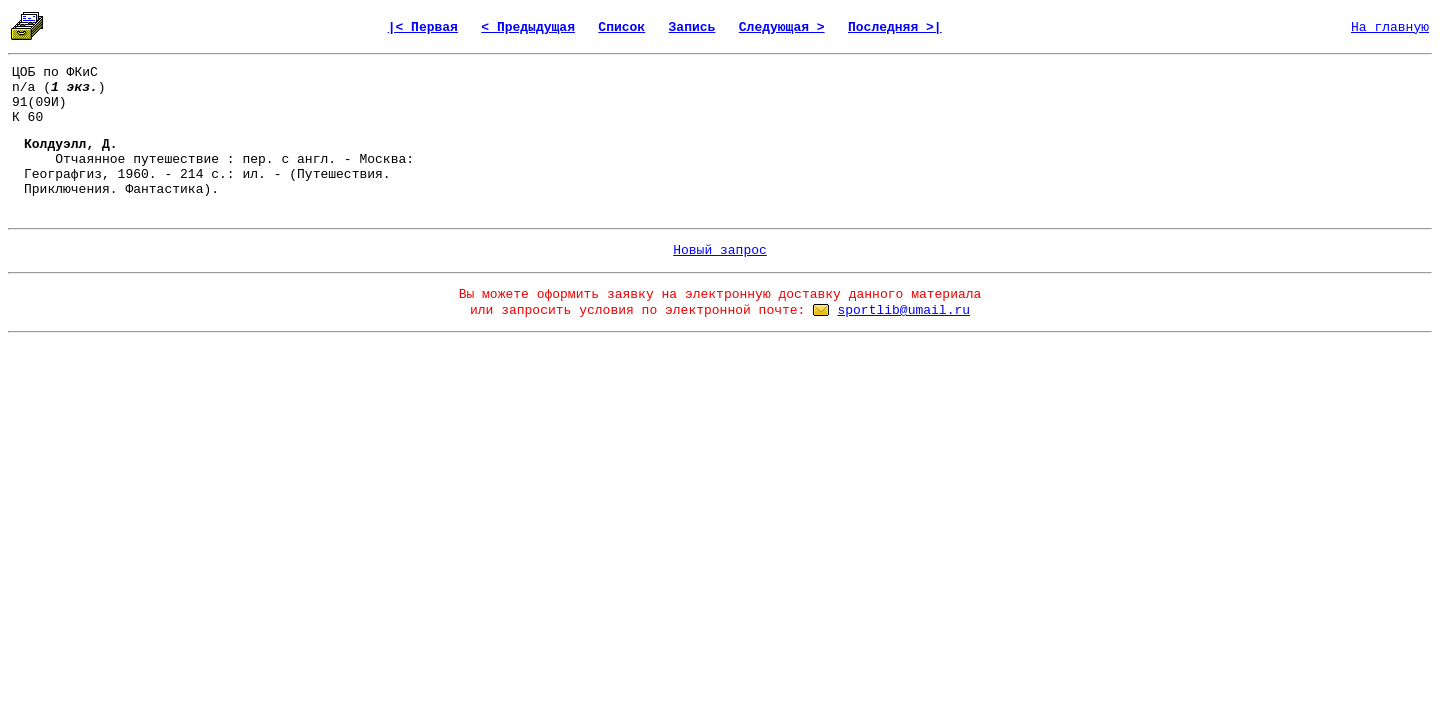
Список (621, 27)
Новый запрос (720, 250)
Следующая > (782, 27)
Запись (692, 27)
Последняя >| (895, 27)
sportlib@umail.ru (903, 310)
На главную (1390, 27)
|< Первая (423, 27)
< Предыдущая (528, 27)
